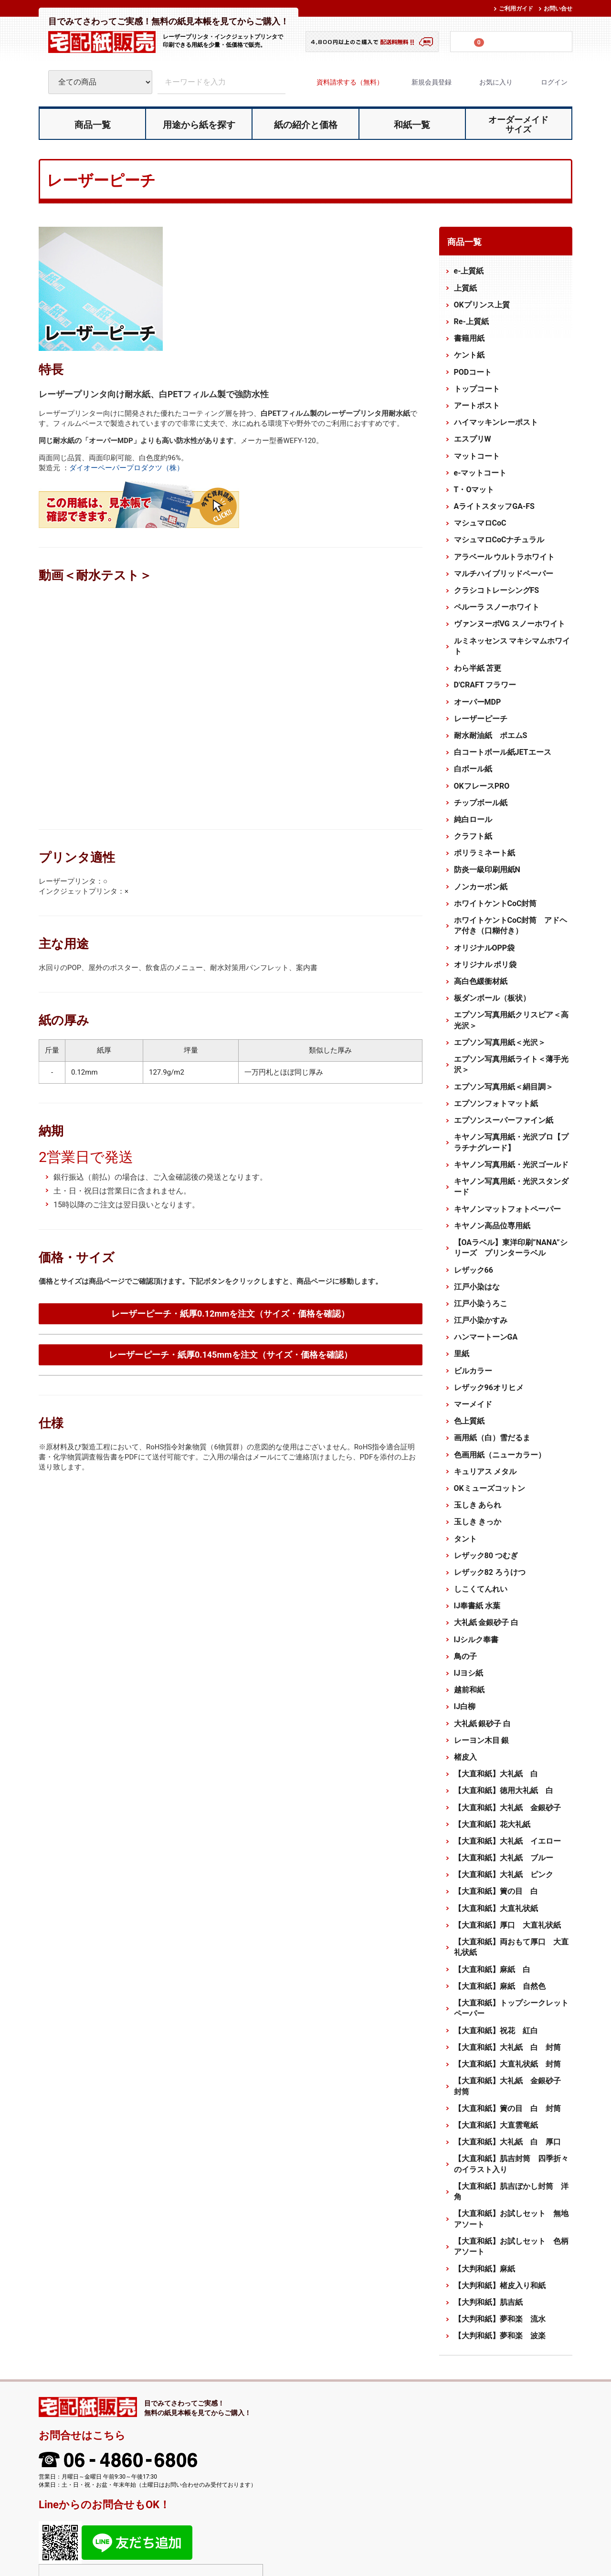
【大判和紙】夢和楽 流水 (500, 2318)
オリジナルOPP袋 (484, 947)
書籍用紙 (469, 338)
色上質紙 (469, 1420)
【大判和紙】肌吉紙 (488, 2302)
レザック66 (473, 1269)
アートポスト (477, 405)
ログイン (546, 82)
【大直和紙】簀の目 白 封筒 (507, 2107)
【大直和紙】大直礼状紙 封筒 (507, 2064)
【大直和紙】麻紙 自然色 (500, 1986)
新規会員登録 (423, 82)
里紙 (461, 1353)
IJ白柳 (465, 1706)
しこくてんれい (480, 1589)
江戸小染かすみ (480, 1320)
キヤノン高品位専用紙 (492, 1225)
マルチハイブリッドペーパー (503, 573)
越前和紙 (469, 1689)
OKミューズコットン (489, 1488)
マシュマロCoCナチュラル (499, 539)
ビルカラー (473, 1370)
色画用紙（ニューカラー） (500, 1454)
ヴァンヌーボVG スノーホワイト (509, 623)
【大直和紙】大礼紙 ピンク (503, 1874)
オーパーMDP (477, 701)
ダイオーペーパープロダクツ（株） (126, 468)
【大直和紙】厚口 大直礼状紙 (507, 1925)
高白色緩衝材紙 (480, 981)
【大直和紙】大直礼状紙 (496, 1907)
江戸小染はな (477, 1286)
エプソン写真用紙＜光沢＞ (500, 1042)
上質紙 (465, 287)
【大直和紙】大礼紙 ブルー (503, 1857)
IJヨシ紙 (469, 1673)
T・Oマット (474, 489)
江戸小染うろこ (480, 1303)
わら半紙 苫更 (478, 668)
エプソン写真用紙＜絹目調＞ (503, 1086)
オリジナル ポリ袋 (485, 964)
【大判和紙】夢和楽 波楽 (500, 2335)
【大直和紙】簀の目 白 (496, 1891)
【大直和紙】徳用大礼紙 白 (503, 1790)
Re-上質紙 (471, 321)
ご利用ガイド (516, 8)
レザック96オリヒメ (489, 1387)
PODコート (473, 371)
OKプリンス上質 (482, 304)
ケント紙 (469, 354)
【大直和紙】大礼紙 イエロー (507, 1841)
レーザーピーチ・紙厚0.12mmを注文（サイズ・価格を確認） (230, 1314)
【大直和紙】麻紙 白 (492, 1969)
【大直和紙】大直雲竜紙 (496, 2125)
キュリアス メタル (485, 1471)
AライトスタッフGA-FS (494, 506)
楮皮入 (465, 1757)
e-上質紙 (469, 270)
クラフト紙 (473, 836)
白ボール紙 (473, 768)
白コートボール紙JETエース (502, 752)
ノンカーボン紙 (480, 886)
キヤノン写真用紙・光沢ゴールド (511, 1164)
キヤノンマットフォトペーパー (507, 1208)
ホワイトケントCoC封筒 (495, 903)
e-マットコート (480, 472)
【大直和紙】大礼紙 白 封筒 (507, 2047)
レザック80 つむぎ (486, 1555)
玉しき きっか (478, 1521)
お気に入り (488, 82)
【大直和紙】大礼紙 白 (496, 1773)
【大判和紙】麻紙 (484, 2268)
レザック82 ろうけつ (490, 1572)
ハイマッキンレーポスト (496, 422)
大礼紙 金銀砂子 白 (486, 1622)
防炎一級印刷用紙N (487, 869)
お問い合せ (558, 8)
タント (465, 1538)
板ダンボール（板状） (492, 998)
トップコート (477, 388)
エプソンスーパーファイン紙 (503, 1120)
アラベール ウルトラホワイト (504, 556)
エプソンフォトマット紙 (496, 1103)
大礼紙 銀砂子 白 (482, 1723)
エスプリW (472, 438)
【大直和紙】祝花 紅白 (496, 2030)
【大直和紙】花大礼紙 (492, 1824)
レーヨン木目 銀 (481, 1740)
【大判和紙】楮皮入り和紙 (503, 2285)
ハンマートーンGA (486, 1336)
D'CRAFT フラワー (485, 684)
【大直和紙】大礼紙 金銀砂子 (507, 1807)
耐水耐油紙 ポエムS (490, 735)
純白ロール (473, 819)
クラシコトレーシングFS (496, 590)
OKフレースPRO (482, 785)
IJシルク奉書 (476, 1639)
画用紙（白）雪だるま (492, 1437)
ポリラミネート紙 (484, 852)
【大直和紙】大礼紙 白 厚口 (507, 2141)
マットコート (477, 455)
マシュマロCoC (480, 523)
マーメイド (473, 1404)
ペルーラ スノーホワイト (497, 607)
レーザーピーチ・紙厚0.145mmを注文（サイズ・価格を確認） (230, 1355)
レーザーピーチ (480, 718)
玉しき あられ (478, 1505)
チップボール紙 (480, 802)
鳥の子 (465, 1656)
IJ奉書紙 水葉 (477, 1605)
